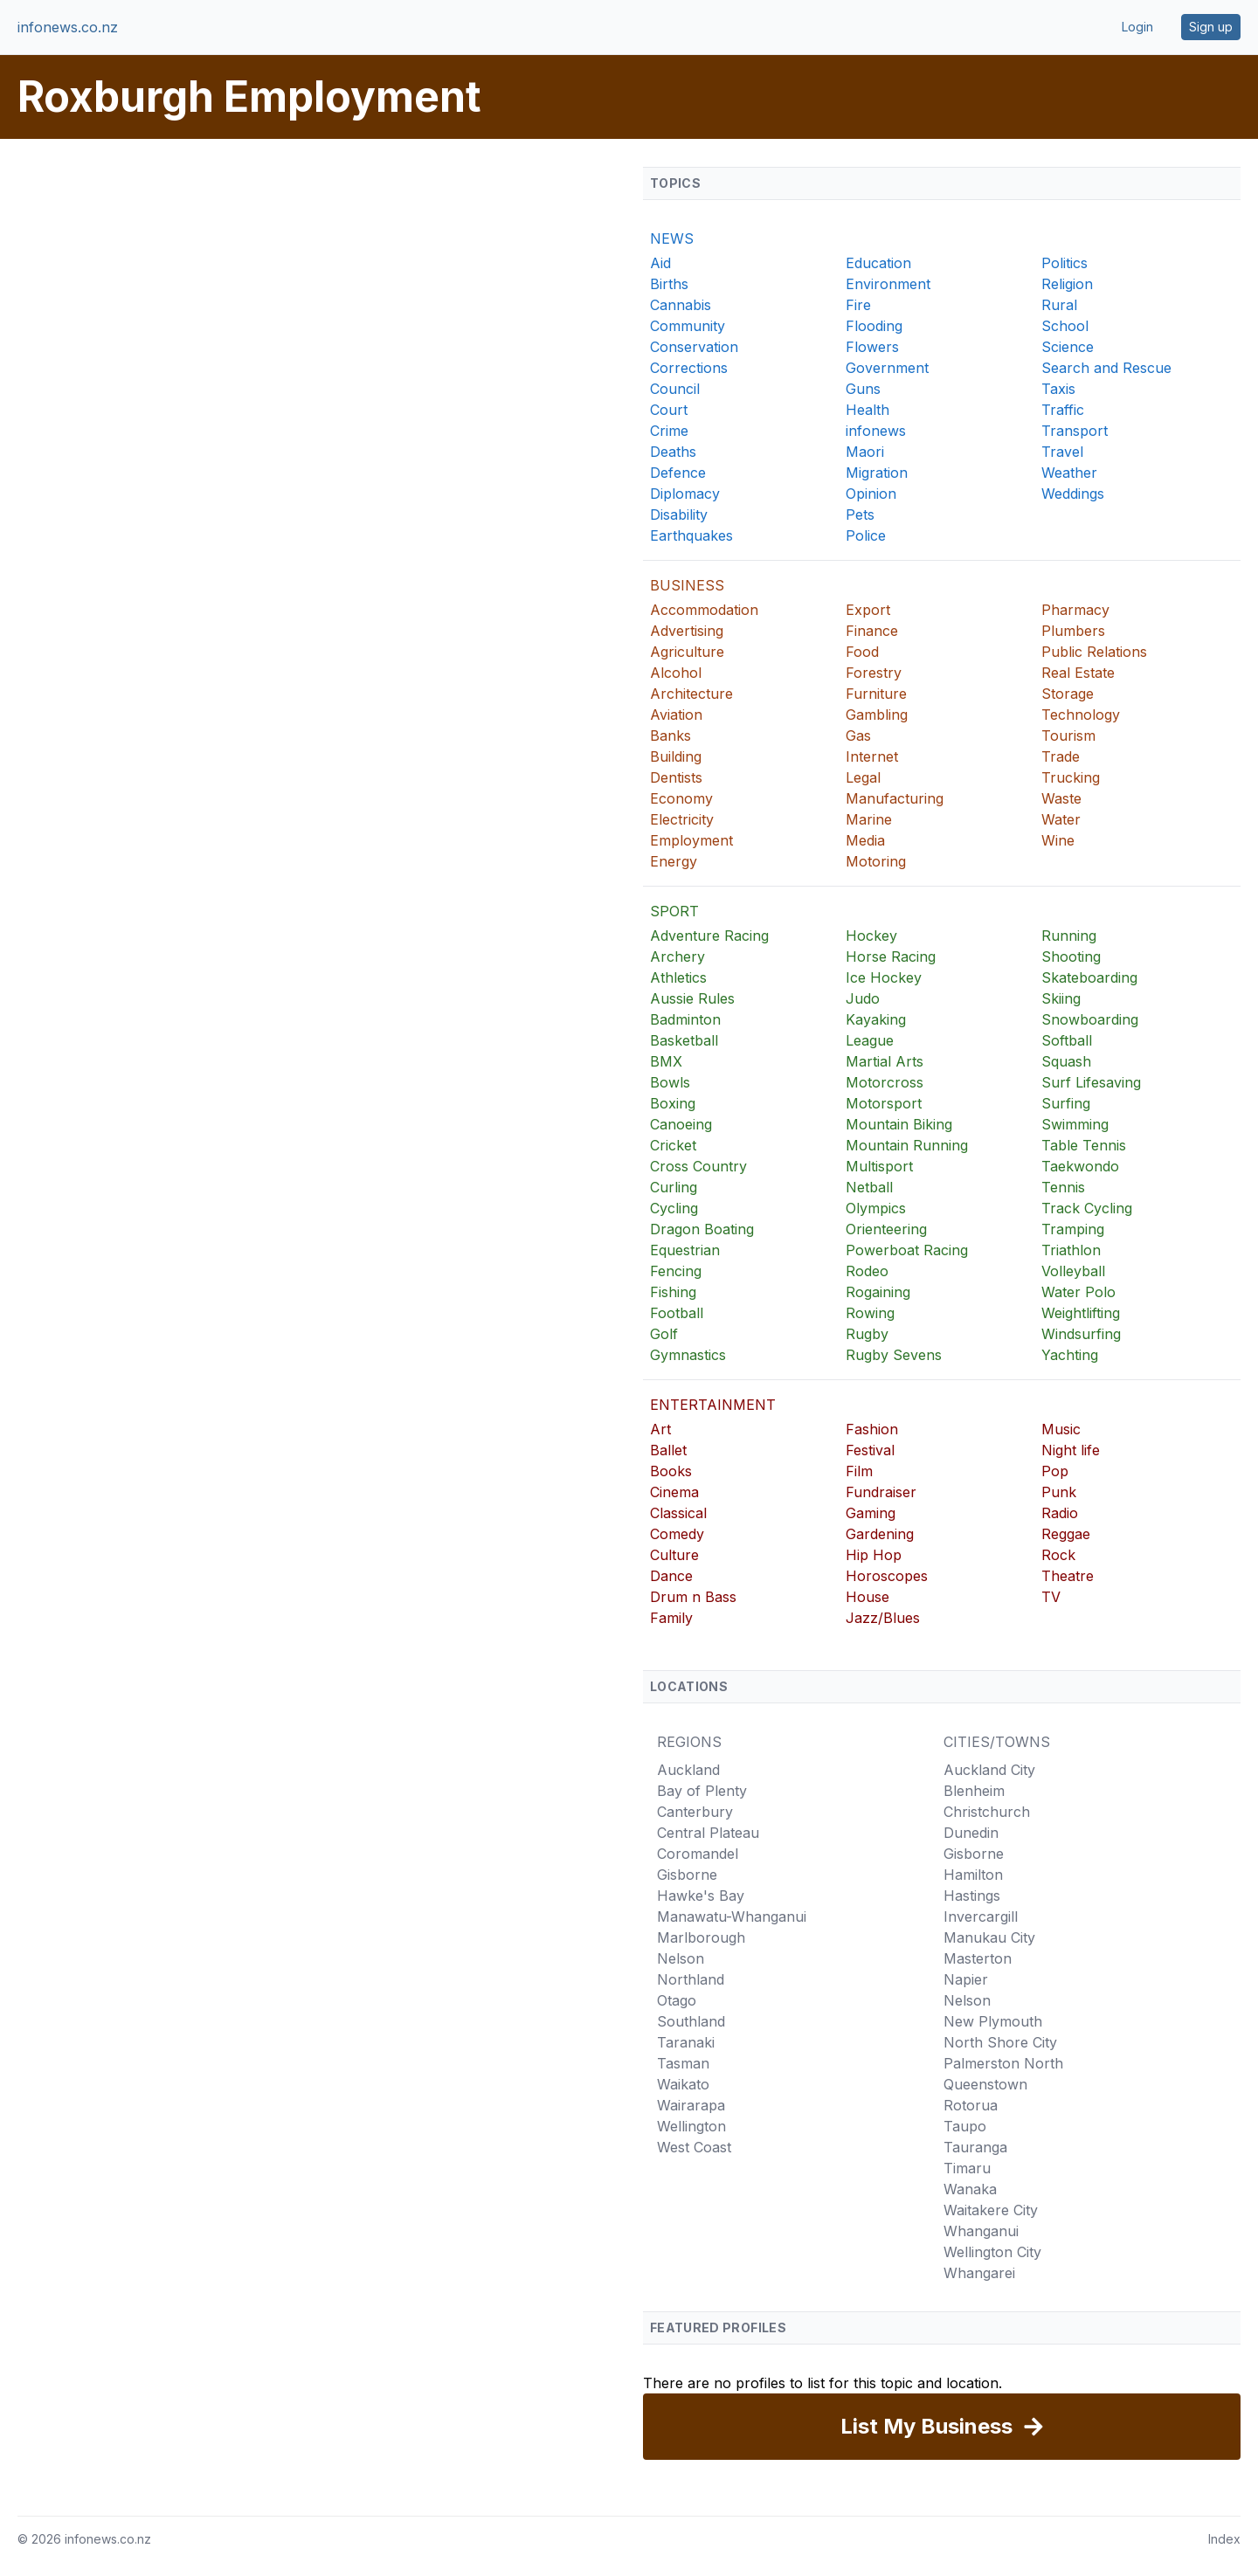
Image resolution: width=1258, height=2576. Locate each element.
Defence (678, 472)
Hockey (871, 935)
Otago (676, 2000)
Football (676, 1313)
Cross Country (698, 1166)
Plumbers (1073, 630)
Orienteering (886, 1229)
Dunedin (971, 1832)
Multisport (879, 1166)
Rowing (870, 1313)
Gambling (877, 714)
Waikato (683, 2084)
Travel (1062, 451)
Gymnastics (688, 1355)
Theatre (1067, 1576)
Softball (1066, 1040)
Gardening (880, 1534)
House (867, 1597)
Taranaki (686, 2042)
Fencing (676, 1271)
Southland (691, 2021)
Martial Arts (884, 1061)
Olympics (876, 1208)
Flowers (872, 347)
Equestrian (685, 1250)
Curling (673, 1187)
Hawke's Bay (700, 1895)
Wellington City (992, 2252)
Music (1061, 1429)
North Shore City (1000, 2042)
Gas (858, 735)
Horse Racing (891, 956)
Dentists (676, 777)
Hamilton (973, 1874)
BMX (666, 1061)
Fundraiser (881, 1492)
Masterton (978, 1958)
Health (867, 409)
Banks (670, 735)
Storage (1067, 693)
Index (1224, 2538)
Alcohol (676, 672)
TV (1051, 1597)
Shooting (1071, 956)
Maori (865, 451)
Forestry (874, 672)
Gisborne (687, 1874)
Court (669, 409)
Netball (869, 1187)
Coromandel (697, 1853)
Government (887, 367)
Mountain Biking (899, 1124)
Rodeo (867, 1271)
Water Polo (1078, 1292)
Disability (679, 514)
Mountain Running (907, 1145)
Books (671, 1471)
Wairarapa (691, 2105)
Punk (1058, 1492)
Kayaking (876, 1019)
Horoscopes (887, 1576)
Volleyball (1073, 1271)
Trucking (1070, 777)
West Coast (694, 2147)
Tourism (1068, 735)
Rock (1058, 1555)
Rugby (867, 1334)
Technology (1080, 714)
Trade (1060, 756)
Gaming (870, 1513)
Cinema (674, 1492)
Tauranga (975, 2147)
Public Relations (1094, 651)
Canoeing (681, 1124)
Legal (863, 777)
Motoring (876, 861)
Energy (673, 861)
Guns (863, 388)
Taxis (1058, 388)
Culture (674, 1555)
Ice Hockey (884, 977)
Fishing (673, 1292)
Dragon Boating (702, 1229)
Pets (860, 514)
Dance (671, 1576)
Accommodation (704, 609)
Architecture (691, 693)
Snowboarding (1089, 1019)
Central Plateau (708, 1832)
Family (671, 1617)
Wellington (691, 2126)
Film (859, 1471)
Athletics (678, 977)
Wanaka (970, 2189)
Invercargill (981, 1916)
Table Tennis (1083, 1145)
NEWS (672, 238)
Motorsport (884, 1103)
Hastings (972, 1895)
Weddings (1072, 493)
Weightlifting (1080, 1313)
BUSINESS (687, 585)
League (870, 1040)
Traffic (1062, 409)
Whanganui (981, 2231)
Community (687, 326)
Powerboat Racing (907, 1250)
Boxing (672, 1103)
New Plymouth (993, 2021)
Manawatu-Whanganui (731, 1916)
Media (865, 840)
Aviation (676, 714)
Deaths (673, 451)
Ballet (668, 1450)
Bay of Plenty (702, 1790)
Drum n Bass (693, 1597)
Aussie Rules (692, 998)
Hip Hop (874, 1555)
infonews (876, 430)
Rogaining (878, 1292)
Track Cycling (1086, 1208)
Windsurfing (1081, 1334)
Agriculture (687, 651)
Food (862, 651)
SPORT (674, 911)
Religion (1067, 284)
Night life (1070, 1450)
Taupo (965, 2126)
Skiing (1061, 998)
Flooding (874, 326)
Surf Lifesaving (1091, 1082)
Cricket (673, 1145)
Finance (872, 630)
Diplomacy (685, 493)
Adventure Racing (709, 935)
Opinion (871, 493)
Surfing (1065, 1103)
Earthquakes (691, 535)
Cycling (674, 1208)
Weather (1069, 472)
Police (866, 535)
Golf (664, 1334)
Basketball (684, 1040)
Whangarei (979, 2273)
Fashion (872, 1429)
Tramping (1072, 1229)
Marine (869, 819)
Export (868, 609)
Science (1067, 347)
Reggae (1065, 1534)
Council (675, 388)
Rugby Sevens (894, 1355)
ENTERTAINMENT (713, 1404)
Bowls (670, 1082)
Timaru (967, 2168)
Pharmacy (1075, 609)
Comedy (677, 1534)
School (1065, 326)
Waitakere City (991, 2210)
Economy (681, 798)
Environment (888, 284)
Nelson (680, 1958)
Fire (858, 305)
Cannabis (680, 305)
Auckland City (989, 1769)
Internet (872, 756)
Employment (691, 840)
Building (676, 756)
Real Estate (1078, 672)
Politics (1064, 263)
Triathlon (1071, 1250)
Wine (1058, 840)
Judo (863, 998)
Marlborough (701, 1937)
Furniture (876, 693)
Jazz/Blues (883, 1617)
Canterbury (695, 1811)
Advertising (686, 630)
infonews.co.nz (67, 27)
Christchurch (987, 1811)
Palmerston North (1003, 2063)
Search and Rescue (1106, 367)
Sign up (1211, 26)
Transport (1074, 430)
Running (1068, 935)
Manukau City (989, 1937)
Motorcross (884, 1082)
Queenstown (985, 2084)
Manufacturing (895, 798)
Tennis (1063, 1187)
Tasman (683, 2063)
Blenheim (974, 1790)
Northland (690, 1979)
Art (660, 1429)
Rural (1059, 305)
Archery (677, 956)
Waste (1061, 798)
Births (669, 284)
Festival (870, 1450)
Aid (660, 263)
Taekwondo (1080, 1166)
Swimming (1075, 1124)
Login (1137, 26)
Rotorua (971, 2105)
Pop (1054, 1471)
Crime (669, 430)
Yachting (1069, 1355)
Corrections (689, 367)
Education (878, 263)
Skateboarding (1089, 977)
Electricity (682, 819)
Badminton (685, 1019)
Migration (877, 472)
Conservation (694, 347)
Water (1061, 819)
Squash (1066, 1061)
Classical (678, 1513)
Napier (966, 1979)
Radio (1059, 1513)
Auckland (688, 1769)
